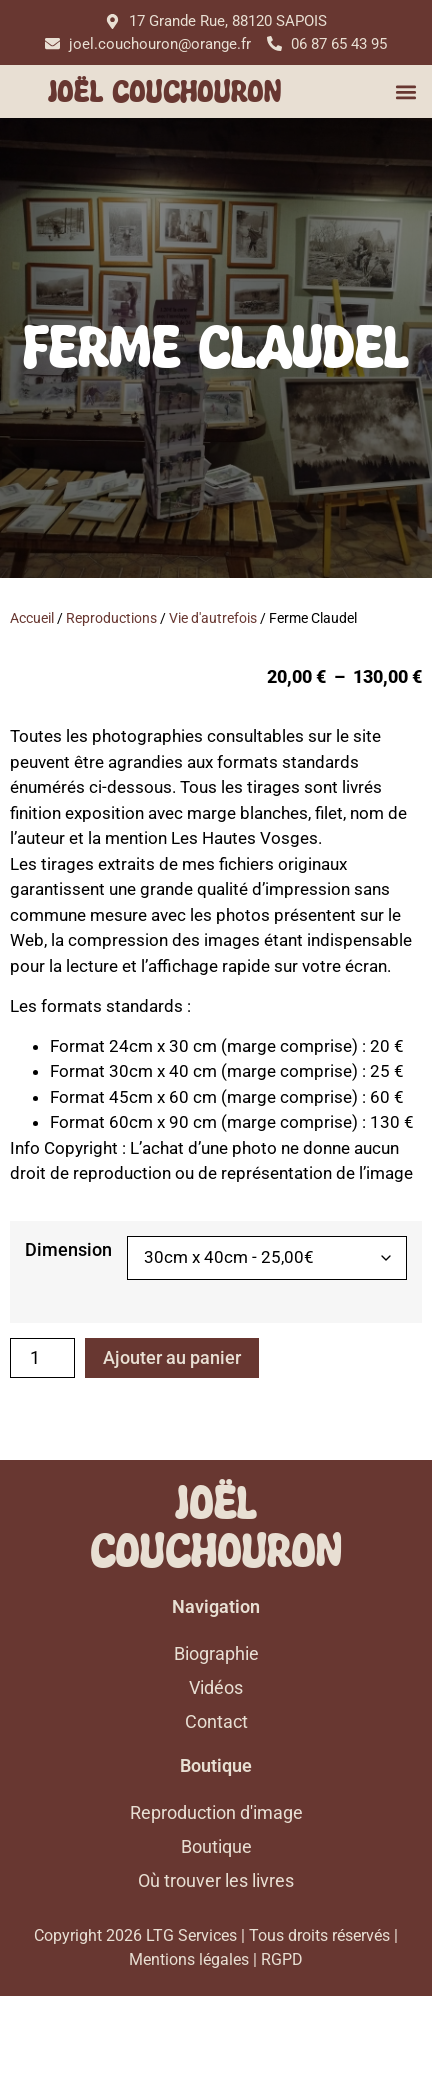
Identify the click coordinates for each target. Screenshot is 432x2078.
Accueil (32, 618)
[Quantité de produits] (42, 1358)
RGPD (282, 2041)
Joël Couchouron (164, 92)
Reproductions (111, 618)
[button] (405, 91)
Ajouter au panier (172, 1357)
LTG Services (191, 2017)
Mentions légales (189, 2041)
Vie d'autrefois (213, 618)
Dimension (68, 1250)
